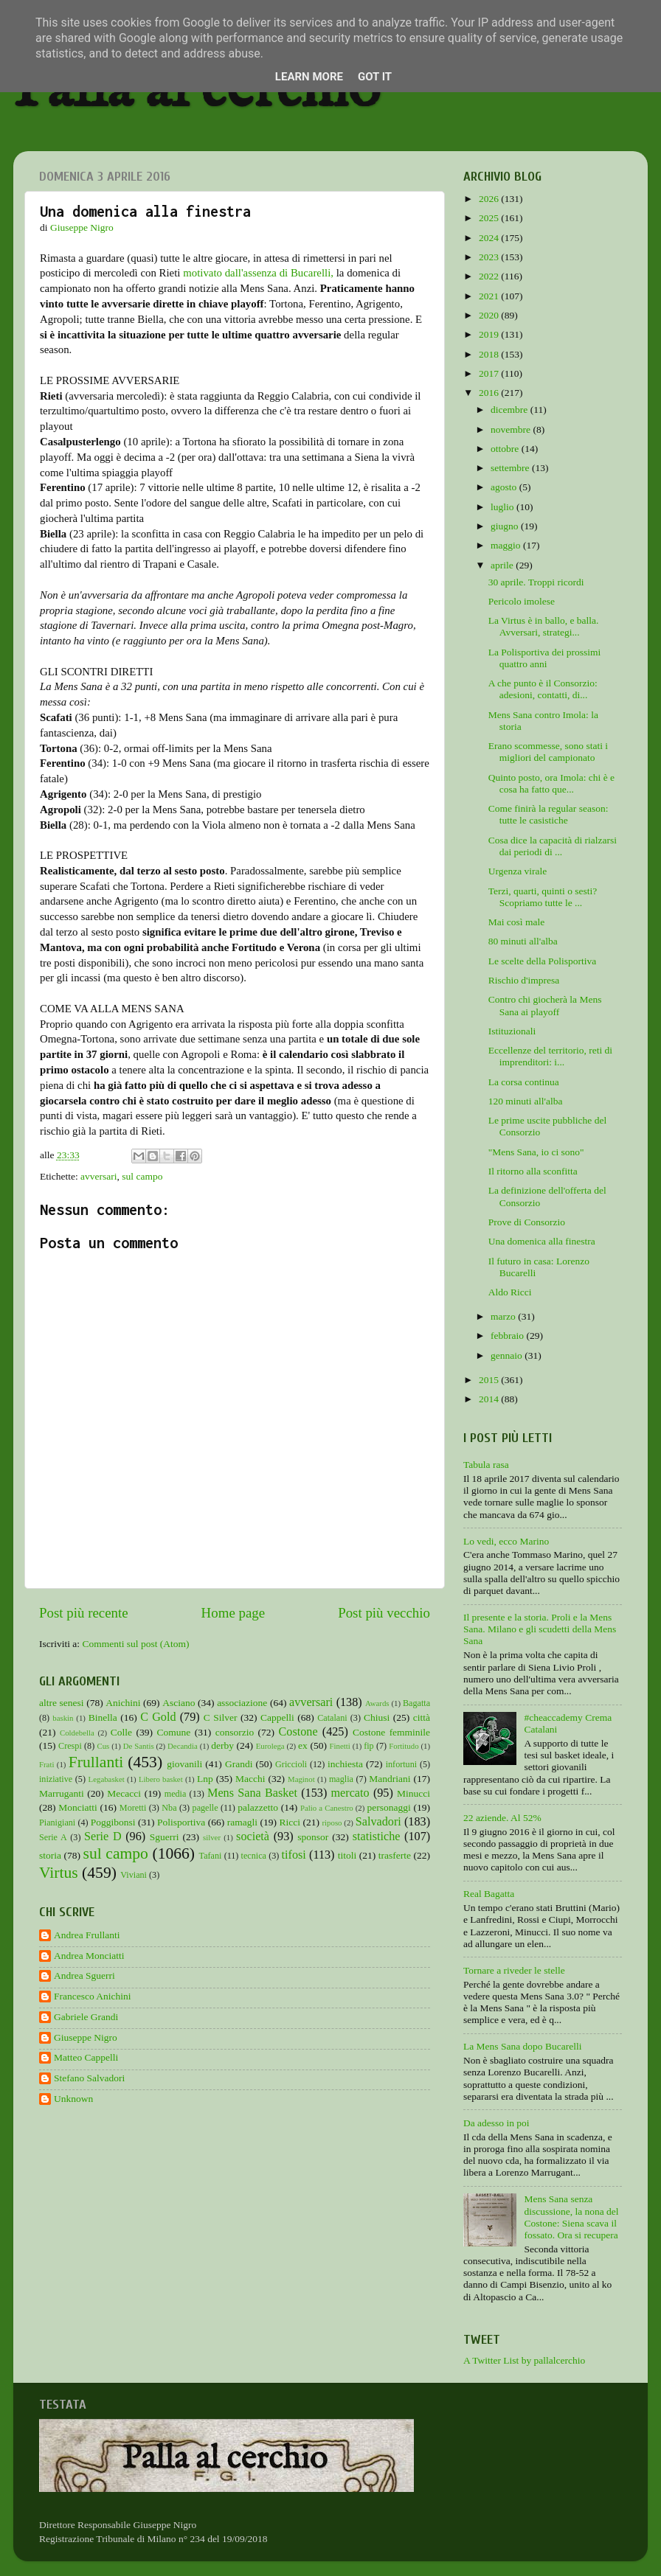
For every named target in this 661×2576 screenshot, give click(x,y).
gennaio (508, 1355)
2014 (490, 1398)
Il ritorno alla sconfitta (533, 1171)
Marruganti (61, 1793)
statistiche (377, 1836)
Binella (103, 1717)
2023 (490, 256)
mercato (350, 1793)
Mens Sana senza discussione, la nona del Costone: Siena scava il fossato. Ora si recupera (571, 2217)
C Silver (221, 1717)
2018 (490, 354)
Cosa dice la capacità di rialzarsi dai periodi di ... (552, 846)
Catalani (332, 1718)
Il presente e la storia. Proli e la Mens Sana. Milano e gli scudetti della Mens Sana (539, 1629)
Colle (121, 1732)
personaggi (388, 1807)
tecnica (253, 1856)
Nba (169, 1808)
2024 (490, 237)
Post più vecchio (384, 1613)
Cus (103, 1745)
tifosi (294, 1855)
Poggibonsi (113, 1822)
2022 (490, 276)
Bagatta (416, 1703)
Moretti (133, 1808)
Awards (377, 1703)
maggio (507, 545)
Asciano (178, 1702)
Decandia (182, 1745)
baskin (62, 1717)
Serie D (103, 1836)
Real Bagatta (488, 1893)
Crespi (70, 1746)
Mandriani (389, 1778)
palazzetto (258, 1807)
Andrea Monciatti (89, 1955)
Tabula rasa (486, 1464)
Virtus (58, 1872)
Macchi (250, 1778)
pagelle (205, 1808)
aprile (503, 565)
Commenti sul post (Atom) (135, 1643)
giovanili (184, 1763)
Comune (174, 1732)
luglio (503, 506)
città (421, 1717)
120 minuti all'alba (525, 1101)
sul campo (142, 1176)
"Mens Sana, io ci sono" (536, 1152)
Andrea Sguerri (84, 1975)
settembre (511, 467)
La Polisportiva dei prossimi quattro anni (544, 658)
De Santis (138, 1745)
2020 (490, 315)
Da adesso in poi (496, 2122)
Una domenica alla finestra (541, 1241)
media (176, 1794)
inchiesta (345, 1763)
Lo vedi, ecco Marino (506, 1541)
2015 (490, 1379)
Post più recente (83, 1613)
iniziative (55, 1779)
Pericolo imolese (521, 601)
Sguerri (164, 1836)
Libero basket (161, 1779)
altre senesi (61, 1702)
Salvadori (378, 1821)
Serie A (53, 1837)
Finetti (340, 1745)
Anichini (122, 1702)
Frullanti (96, 1762)
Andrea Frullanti (87, 1934)
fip (369, 1746)
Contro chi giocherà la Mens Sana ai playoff (545, 1005)
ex (303, 1745)
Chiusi (377, 1717)
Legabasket (107, 1779)
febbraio (508, 1335)
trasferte (394, 1855)
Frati (46, 1764)
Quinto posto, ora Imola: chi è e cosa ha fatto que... (551, 783)
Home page (233, 1613)
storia (50, 1855)
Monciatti (77, 1807)
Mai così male (516, 921)
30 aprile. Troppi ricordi (536, 582)
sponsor (312, 1836)
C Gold (158, 1717)
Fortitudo (403, 1745)
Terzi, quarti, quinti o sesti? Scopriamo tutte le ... (543, 896)
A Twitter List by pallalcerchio (524, 2360)
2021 (490, 296)
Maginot (301, 1779)
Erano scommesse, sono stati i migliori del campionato (548, 751)
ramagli (242, 1822)
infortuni (402, 1764)
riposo (332, 1822)
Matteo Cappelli (86, 2057)
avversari (98, 1176)
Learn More (309, 76)
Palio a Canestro (326, 1807)
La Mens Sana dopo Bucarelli (522, 2046)
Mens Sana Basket (252, 1793)
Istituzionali (512, 1031)
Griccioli (291, 1764)
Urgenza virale (517, 871)
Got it (375, 76)
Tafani (210, 1856)
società (252, 1836)
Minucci (413, 1793)
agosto (505, 486)
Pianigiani (57, 1822)
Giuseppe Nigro (85, 2037)
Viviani (133, 1875)
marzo (504, 1316)
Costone (298, 1731)
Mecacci (124, 1793)
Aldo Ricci (510, 1292)
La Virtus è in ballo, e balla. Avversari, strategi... (543, 626)
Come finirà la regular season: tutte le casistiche (548, 814)
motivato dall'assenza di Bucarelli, (258, 273)
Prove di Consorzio (526, 1222)
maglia (341, 1779)
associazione (242, 1702)
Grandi (239, 1763)
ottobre (506, 448)
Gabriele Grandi (86, 2016)
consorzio (234, 1732)
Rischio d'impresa (524, 980)
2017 (490, 373)
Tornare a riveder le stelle (514, 1970)
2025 (490, 217)
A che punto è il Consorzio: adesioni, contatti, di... (543, 689)
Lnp (205, 1778)
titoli (347, 1855)
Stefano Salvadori (89, 2078)
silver (212, 1837)
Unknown (73, 2098)
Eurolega (270, 1745)
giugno (506, 526)
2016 (490, 392)
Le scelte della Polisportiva (542, 961)
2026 (490, 198)
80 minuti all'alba (523, 941)
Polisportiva (181, 1822)
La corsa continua (523, 1081)
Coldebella (77, 1732)
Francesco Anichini (92, 1996)
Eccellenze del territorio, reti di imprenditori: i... (550, 1056)
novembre (512, 429)
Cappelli (277, 1717)
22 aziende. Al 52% (502, 1817)
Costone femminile (391, 1732)
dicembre (510, 409)
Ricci (290, 1822)
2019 (490, 334)
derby (222, 1745)
